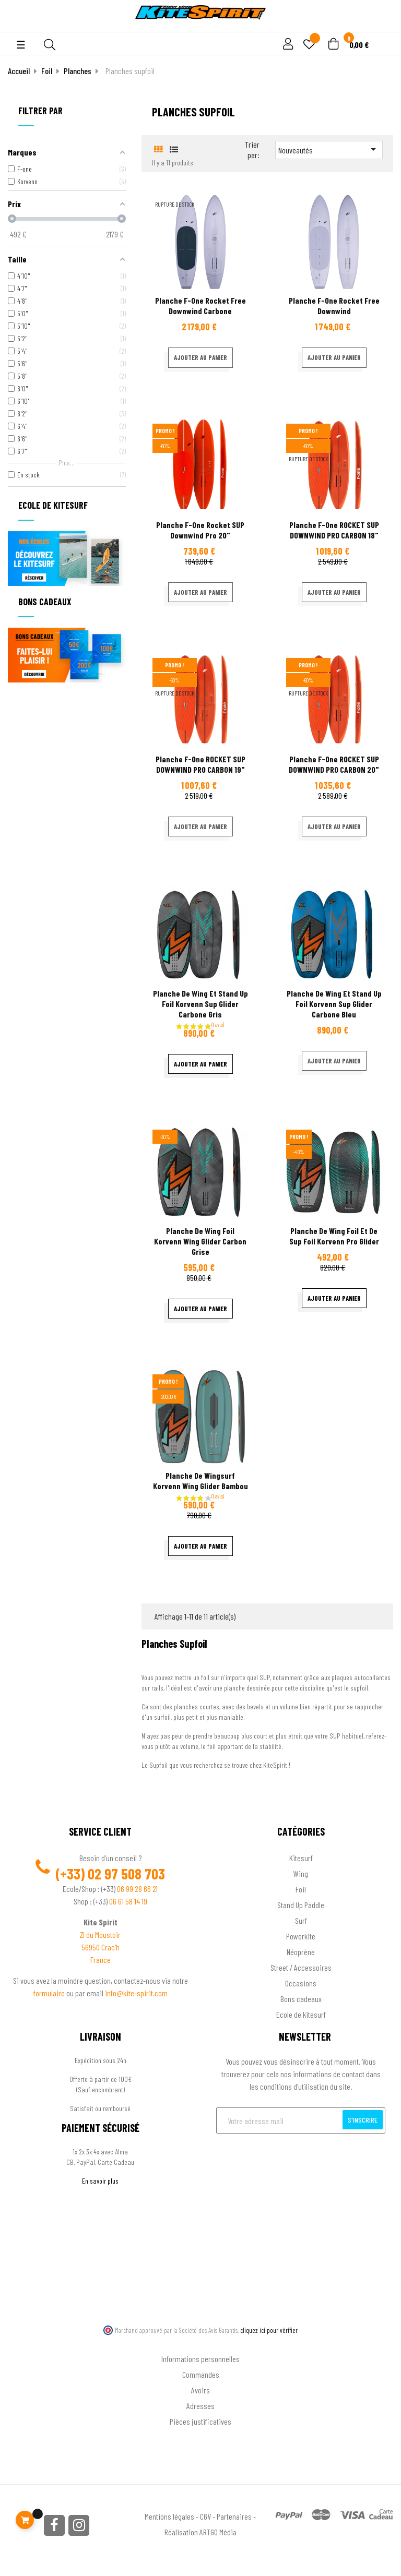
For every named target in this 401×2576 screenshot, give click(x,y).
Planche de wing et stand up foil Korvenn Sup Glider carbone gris (200, 1003)
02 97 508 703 (126, 1874)
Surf (301, 1920)
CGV (205, 2516)
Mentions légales (169, 2516)
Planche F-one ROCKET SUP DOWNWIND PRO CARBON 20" (334, 764)
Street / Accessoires (301, 1967)
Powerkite (300, 1936)
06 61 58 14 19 (128, 1901)
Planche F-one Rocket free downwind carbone (200, 305)
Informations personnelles (200, 2359)
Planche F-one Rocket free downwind (334, 305)
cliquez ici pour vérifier (269, 2330)
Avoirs (200, 2390)
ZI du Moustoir (100, 1934)
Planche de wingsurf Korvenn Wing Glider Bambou (200, 1480)
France (100, 1959)
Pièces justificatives (200, 2421)
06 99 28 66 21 (137, 1889)
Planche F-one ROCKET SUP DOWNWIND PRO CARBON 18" (334, 530)
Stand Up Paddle (300, 1905)
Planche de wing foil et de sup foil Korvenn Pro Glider (334, 1236)
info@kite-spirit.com (136, 1993)
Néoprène (301, 1952)
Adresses (200, 2406)
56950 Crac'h (100, 1947)
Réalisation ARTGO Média (200, 2532)
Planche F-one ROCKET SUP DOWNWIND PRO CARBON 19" (200, 764)
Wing (300, 1873)
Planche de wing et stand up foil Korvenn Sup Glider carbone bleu (334, 1003)
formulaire (49, 1993)
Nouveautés (329, 149)
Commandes (200, 2374)
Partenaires (234, 2516)
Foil (301, 1889)
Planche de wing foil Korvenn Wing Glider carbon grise (200, 1241)
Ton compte (200, 2342)
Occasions (300, 1983)
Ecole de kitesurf (301, 2014)
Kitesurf (301, 1858)
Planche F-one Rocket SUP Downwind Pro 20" (200, 530)
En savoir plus (100, 2180)
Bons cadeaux (301, 1999)
